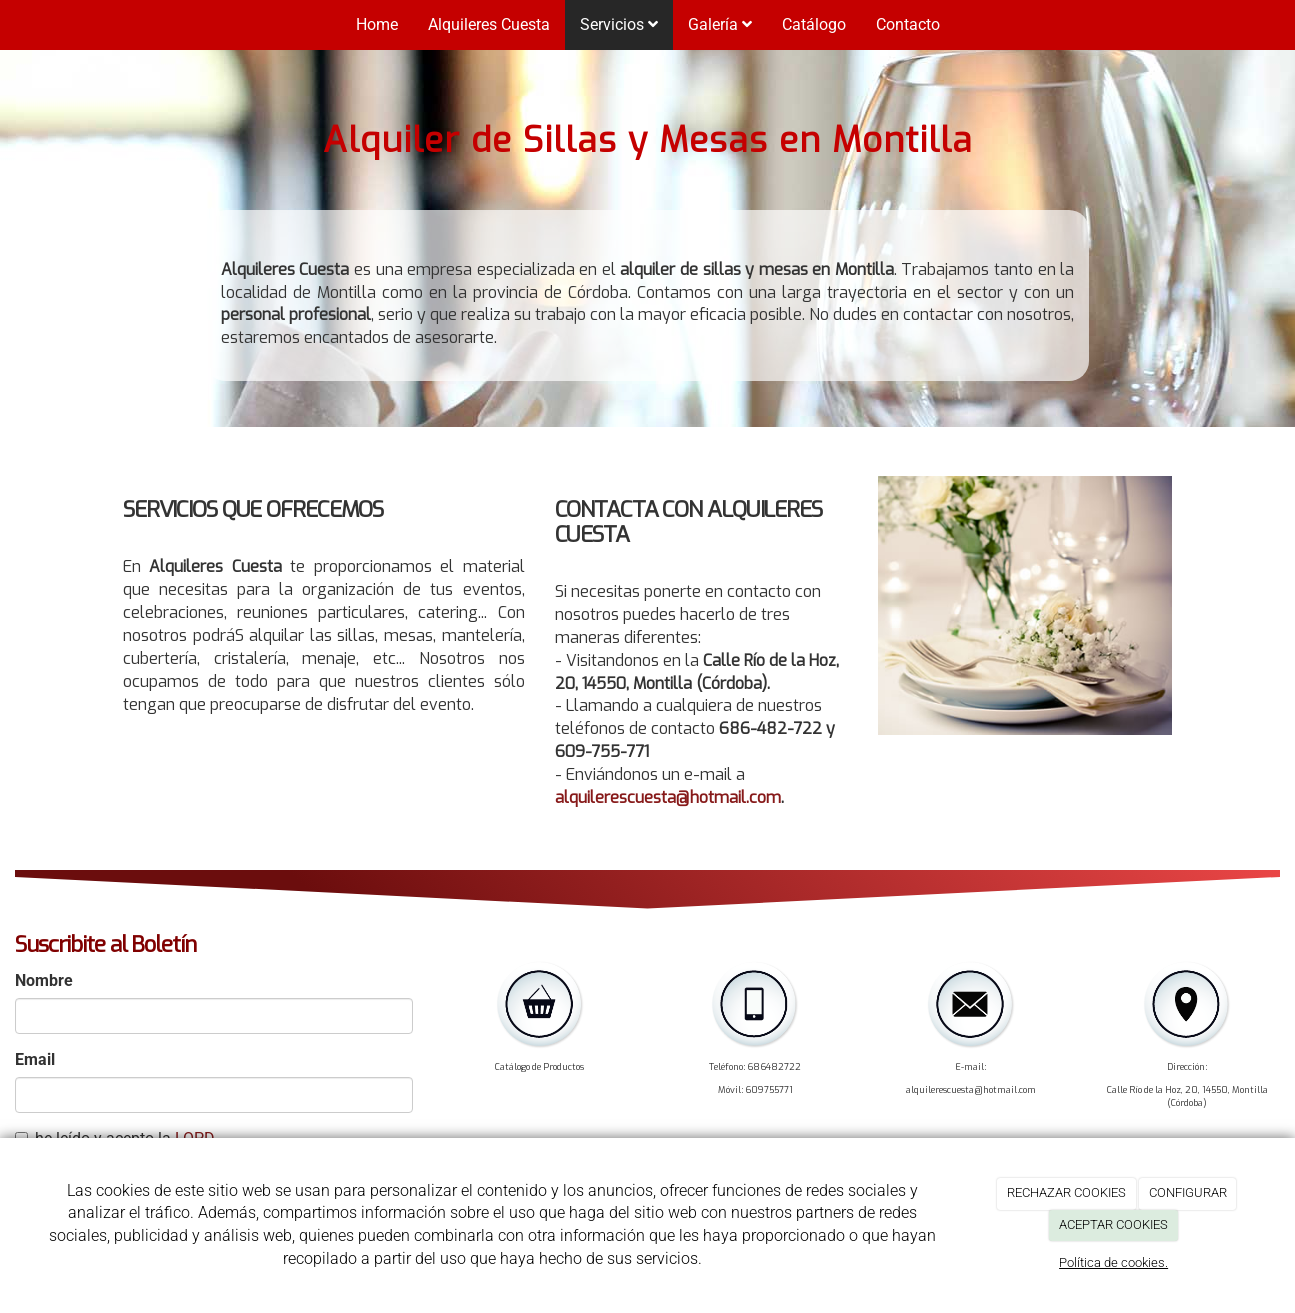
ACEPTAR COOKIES (1113, 1224)
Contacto (908, 24)
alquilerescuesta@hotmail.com (668, 797)
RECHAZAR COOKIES (1066, 1192)
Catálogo (814, 24)
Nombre (44, 980)
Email (35, 1059)
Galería (720, 24)
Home (377, 24)
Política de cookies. (1113, 1262)
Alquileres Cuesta (489, 24)
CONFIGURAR (1188, 1192)
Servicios (619, 24)
